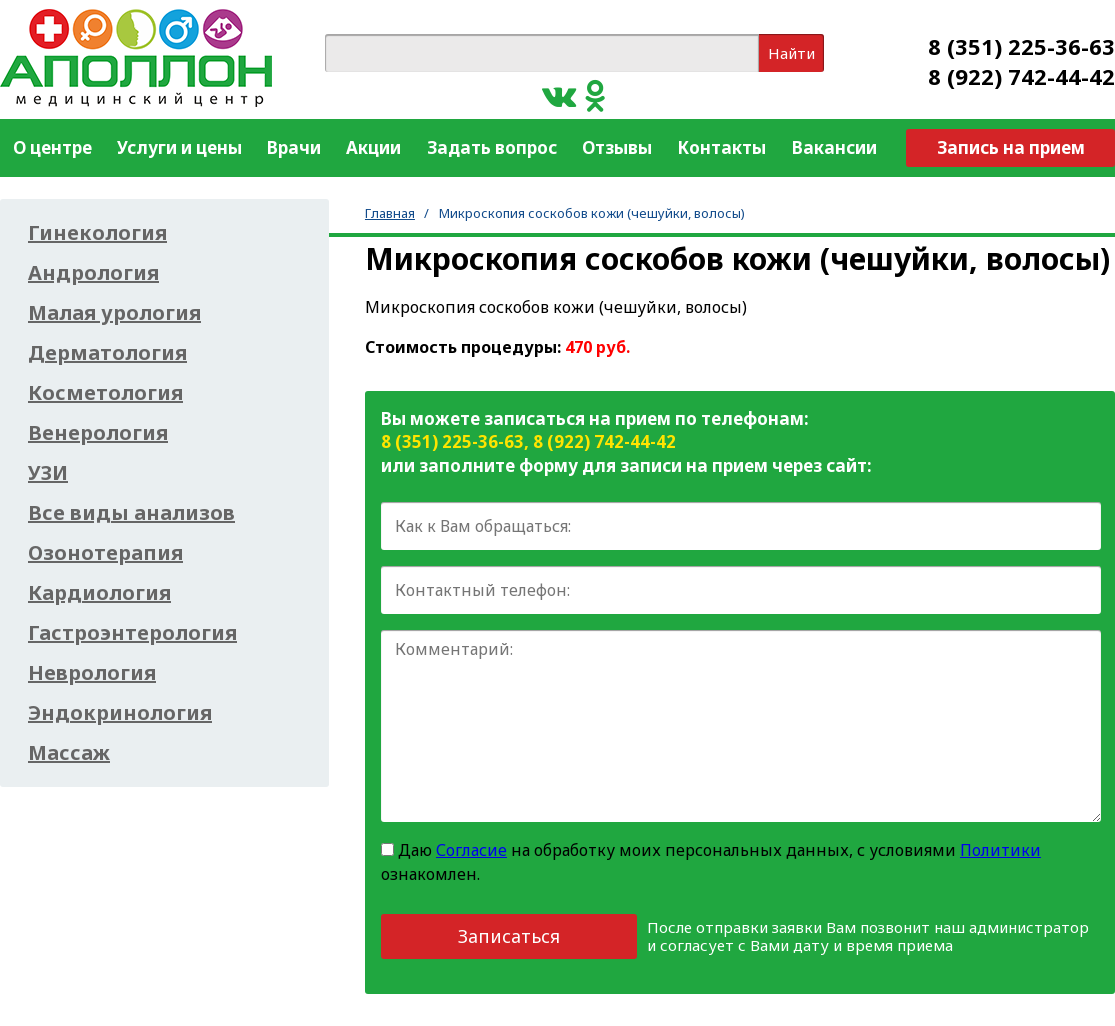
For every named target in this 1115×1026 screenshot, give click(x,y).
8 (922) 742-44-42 (1021, 76)
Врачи (294, 147)
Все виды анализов (131, 513)
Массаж (69, 753)
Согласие (471, 850)
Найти (791, 53)
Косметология (105, 393)
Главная (390, 213)
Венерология (98, 433)
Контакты (721, 147)
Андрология (93, 273)
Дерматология (107, 353)
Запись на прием (1011, 147)
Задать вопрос (492, 147)
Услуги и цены (179, 147)
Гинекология (97, 233)
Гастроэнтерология (132, 633)
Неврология (92, 673)
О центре (52, 147)
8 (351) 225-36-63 (1021, 46)
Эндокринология (120, 713)
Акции (373, 147)
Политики (1000, 850)
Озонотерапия (105, 553)
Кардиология (99, 593)
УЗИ (48, 473)
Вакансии (834, 147)
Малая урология (114, 313)
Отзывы (617, 147)
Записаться (509, 936)
